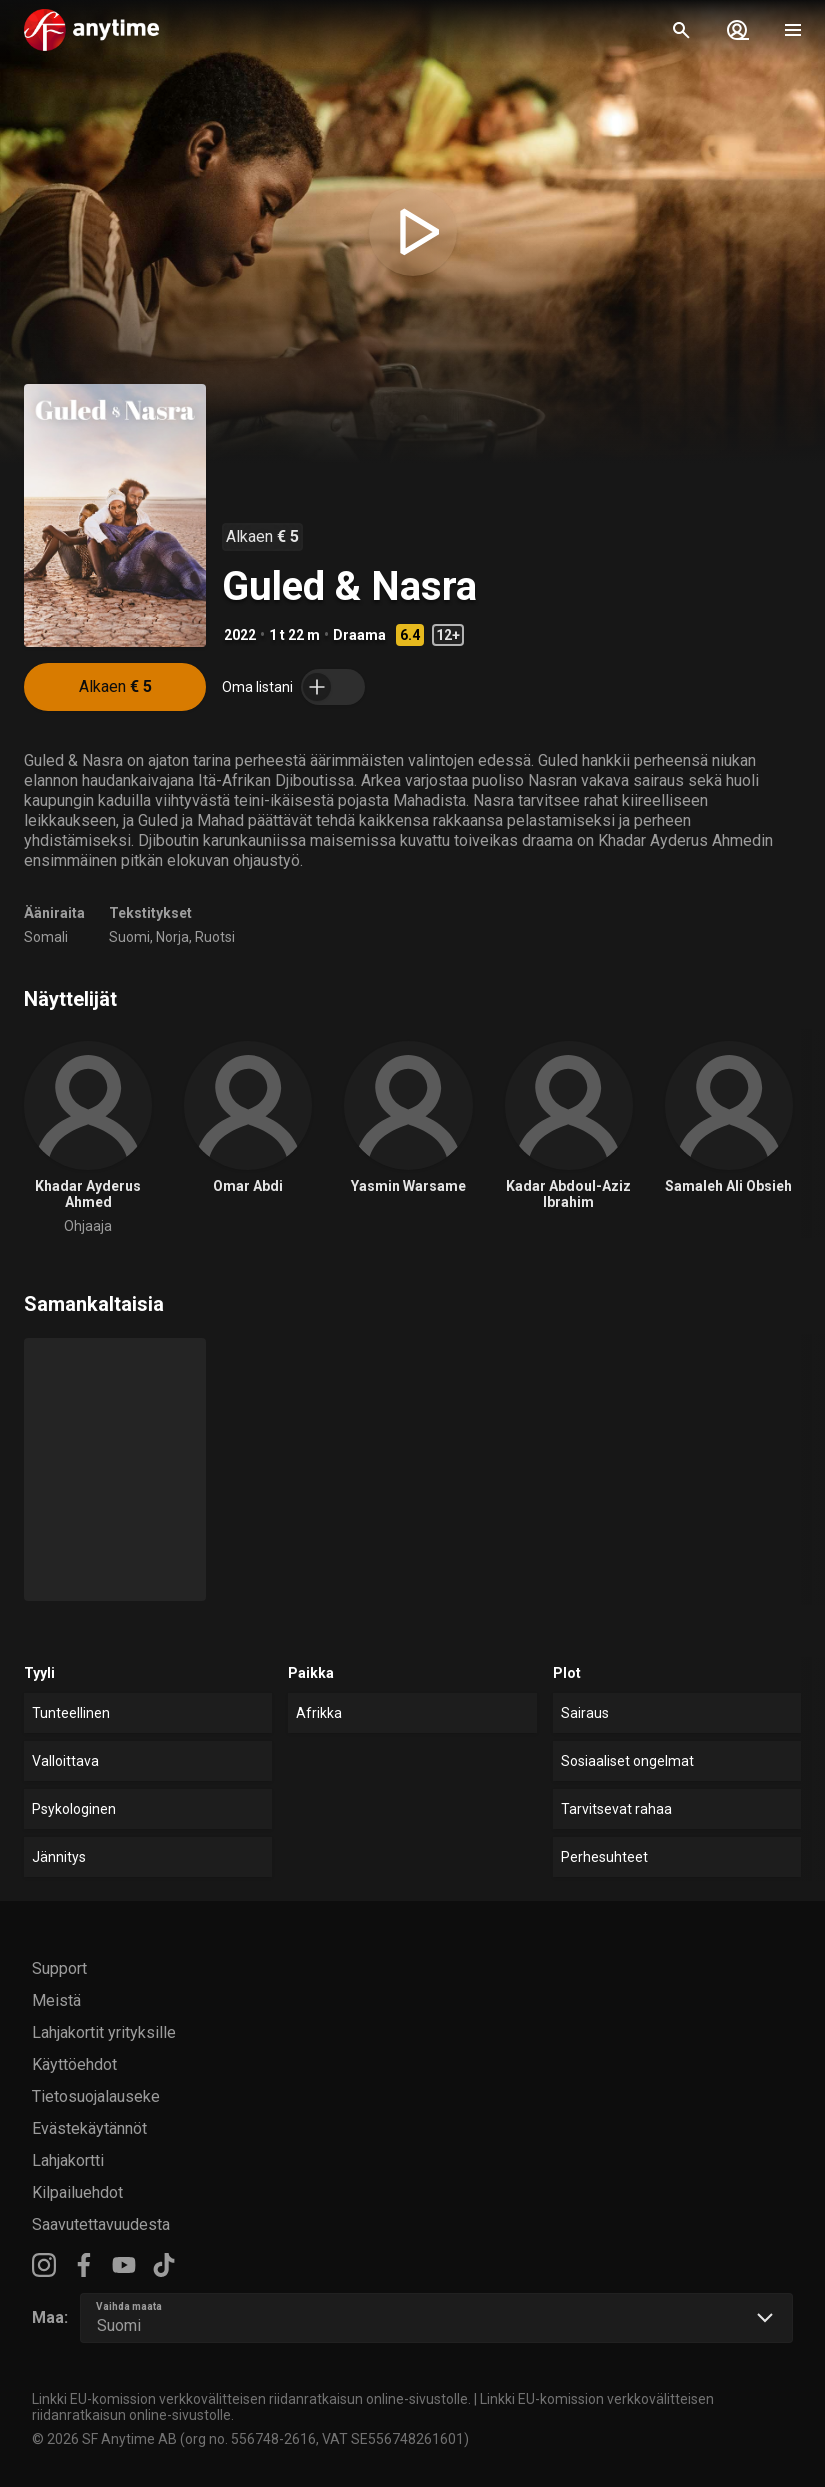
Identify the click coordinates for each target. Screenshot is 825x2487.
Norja (172, 937)
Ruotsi (215, 937)
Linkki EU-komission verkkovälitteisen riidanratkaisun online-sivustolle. (251, 2399)
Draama (359, 635)
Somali (46, 937)
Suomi (129, 937)
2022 (240, 635)
